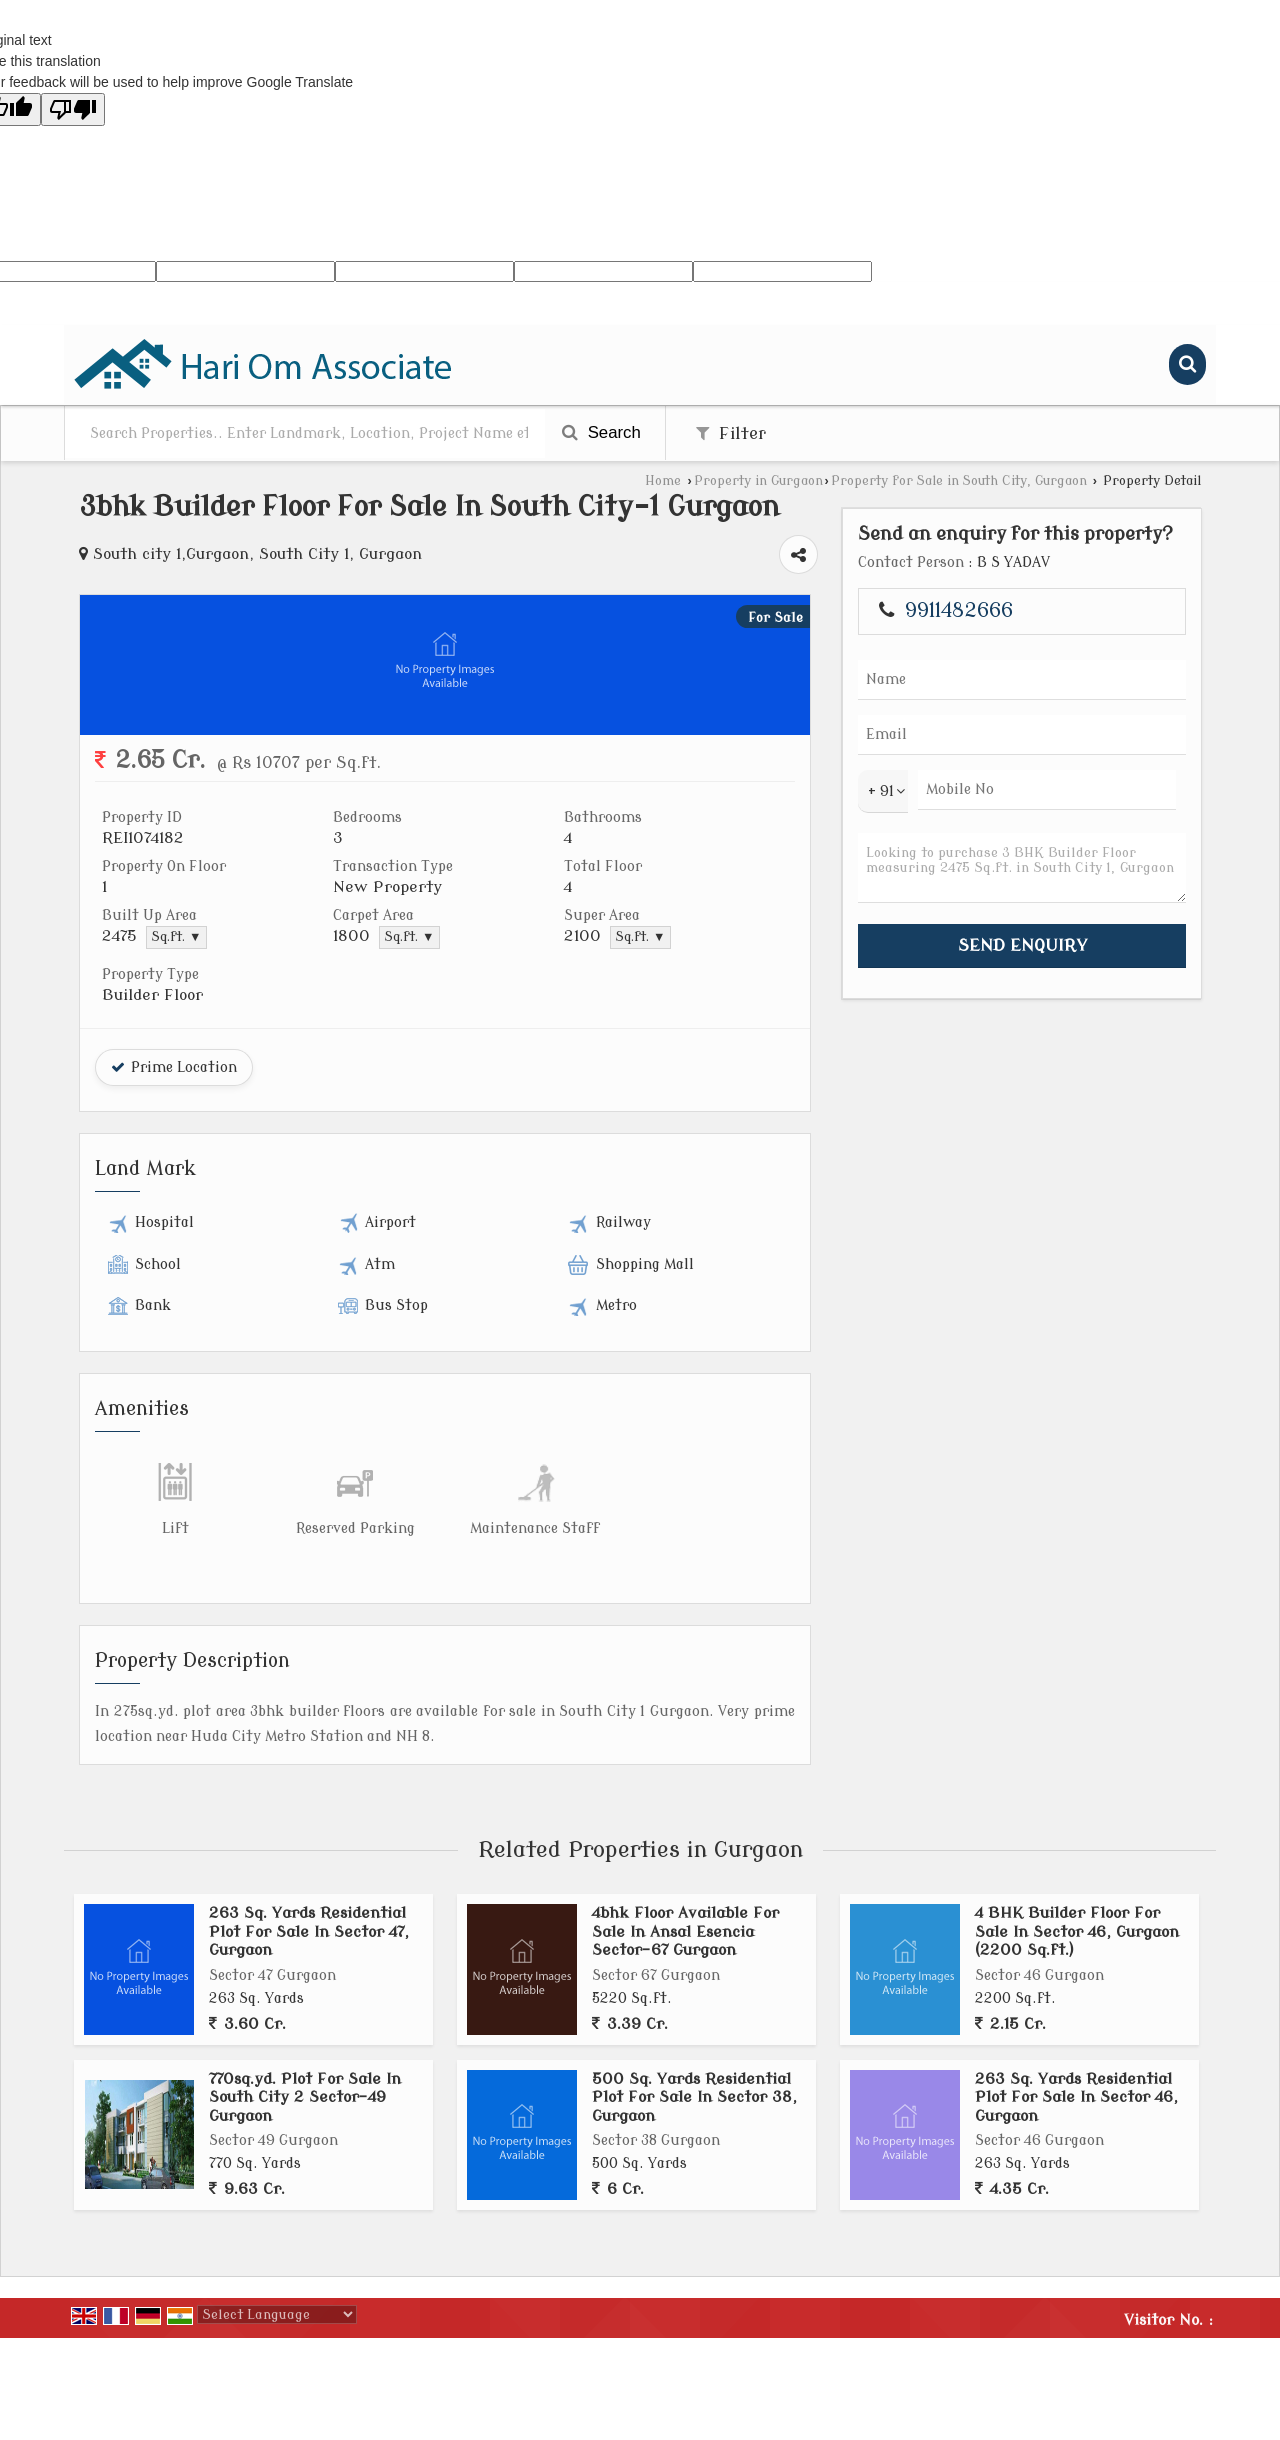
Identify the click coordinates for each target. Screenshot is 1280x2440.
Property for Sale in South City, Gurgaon (959, 481)
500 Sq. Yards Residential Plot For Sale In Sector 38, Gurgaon (694, 2097)
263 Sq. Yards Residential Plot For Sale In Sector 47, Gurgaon (309, 1931)
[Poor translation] (73, 109)
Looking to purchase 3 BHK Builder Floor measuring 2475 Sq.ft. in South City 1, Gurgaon (1022, 868)
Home (663, 481)
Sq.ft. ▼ (176, 937)
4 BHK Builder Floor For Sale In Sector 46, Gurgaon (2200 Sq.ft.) (1077, 1931)
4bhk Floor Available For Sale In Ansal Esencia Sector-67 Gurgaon (685, 1931)
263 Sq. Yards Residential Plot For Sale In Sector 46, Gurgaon (1076, 2097)
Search (601, 432)
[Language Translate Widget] (277, 2314)
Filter (731, 433)
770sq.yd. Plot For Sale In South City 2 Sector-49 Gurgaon (305, 2097)
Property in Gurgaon (758, 481)
